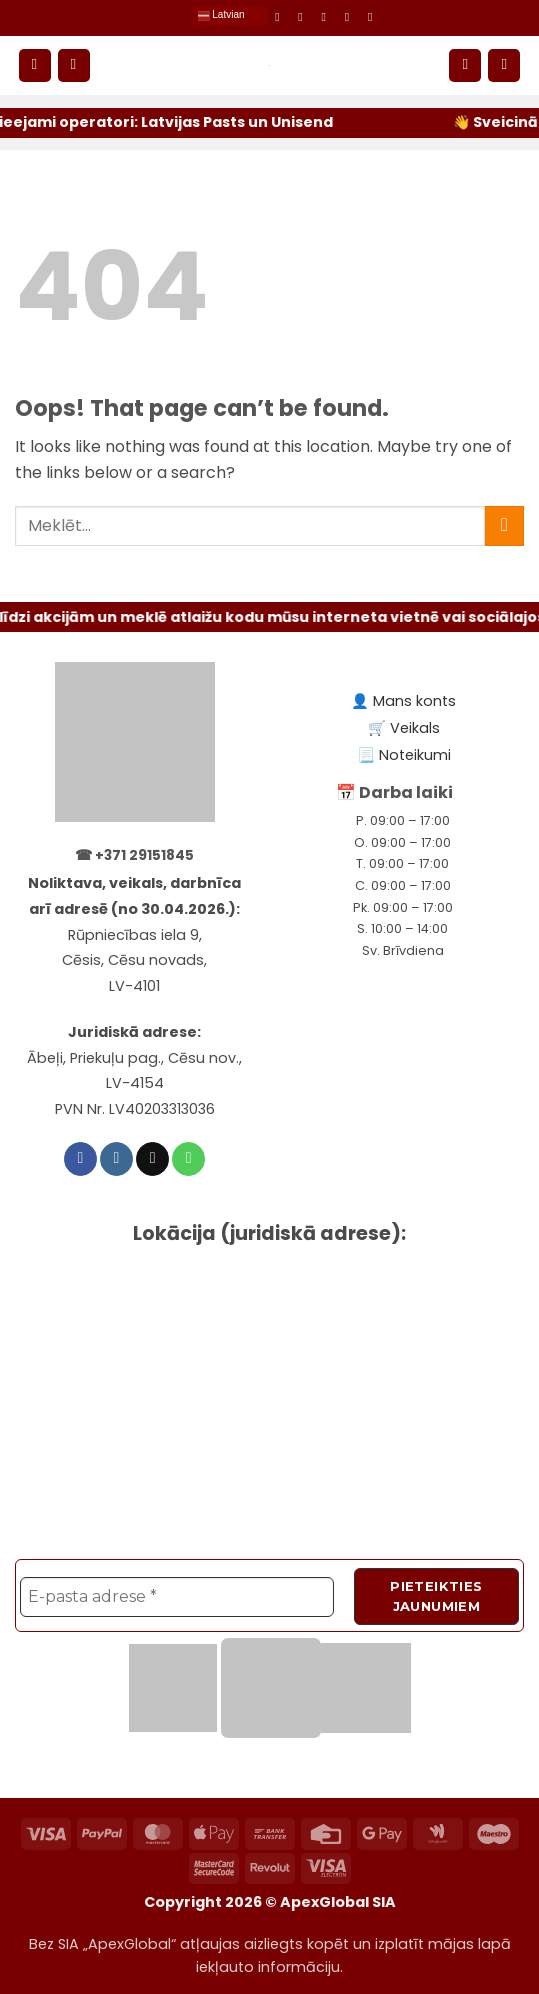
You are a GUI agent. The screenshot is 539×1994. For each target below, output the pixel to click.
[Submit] (504, 525)
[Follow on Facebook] (281, 17)
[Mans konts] (465, 65)
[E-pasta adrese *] (177, 1596)
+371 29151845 (144, 855)
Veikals (415, 728)
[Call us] (351, 17)
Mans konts (414, 701)
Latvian (220, 16)
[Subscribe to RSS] (374, 17)
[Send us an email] (328, 17)
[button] (35, 65)
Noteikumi (415, 755)
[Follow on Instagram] (304, 17)
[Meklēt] (74, 65)
